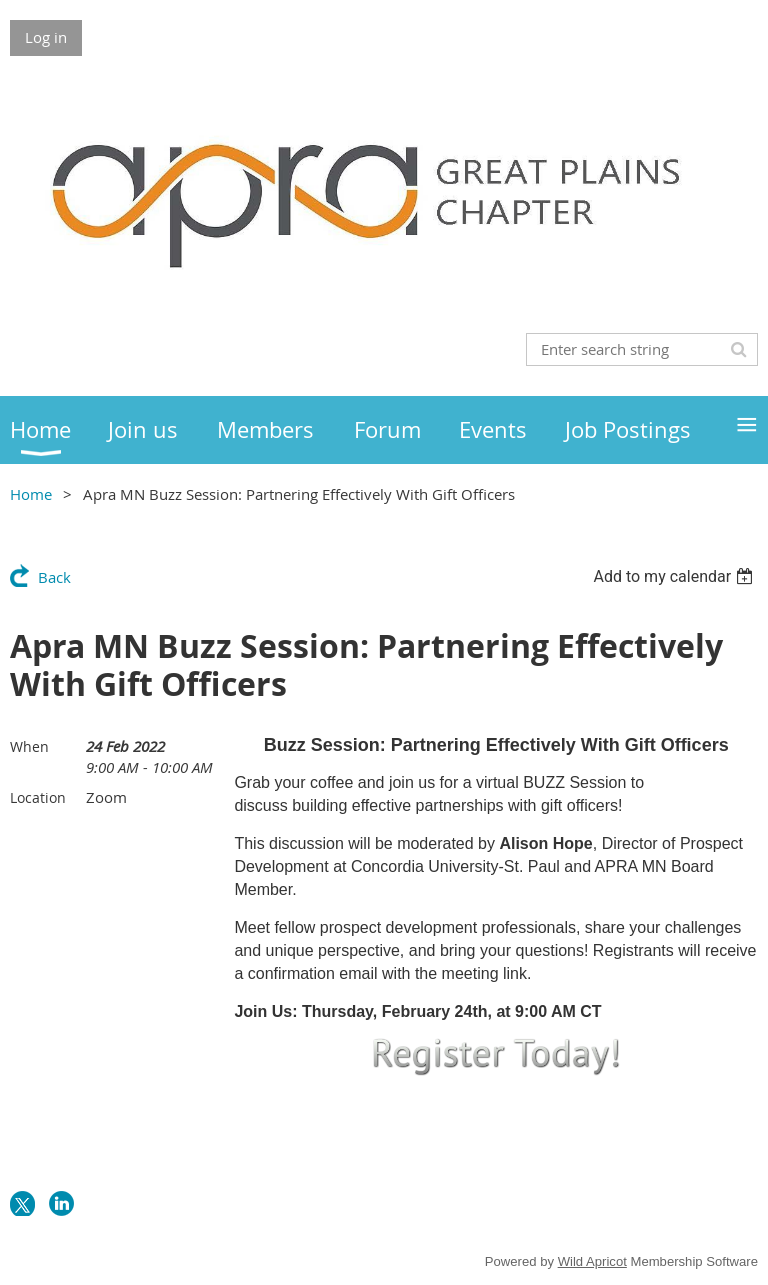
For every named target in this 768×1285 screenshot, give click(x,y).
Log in (46, 37)
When (29, 746)
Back (54, 577)
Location (38, 797)
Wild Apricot (592, 1261)
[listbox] (675, 576)
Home (31, 494)
